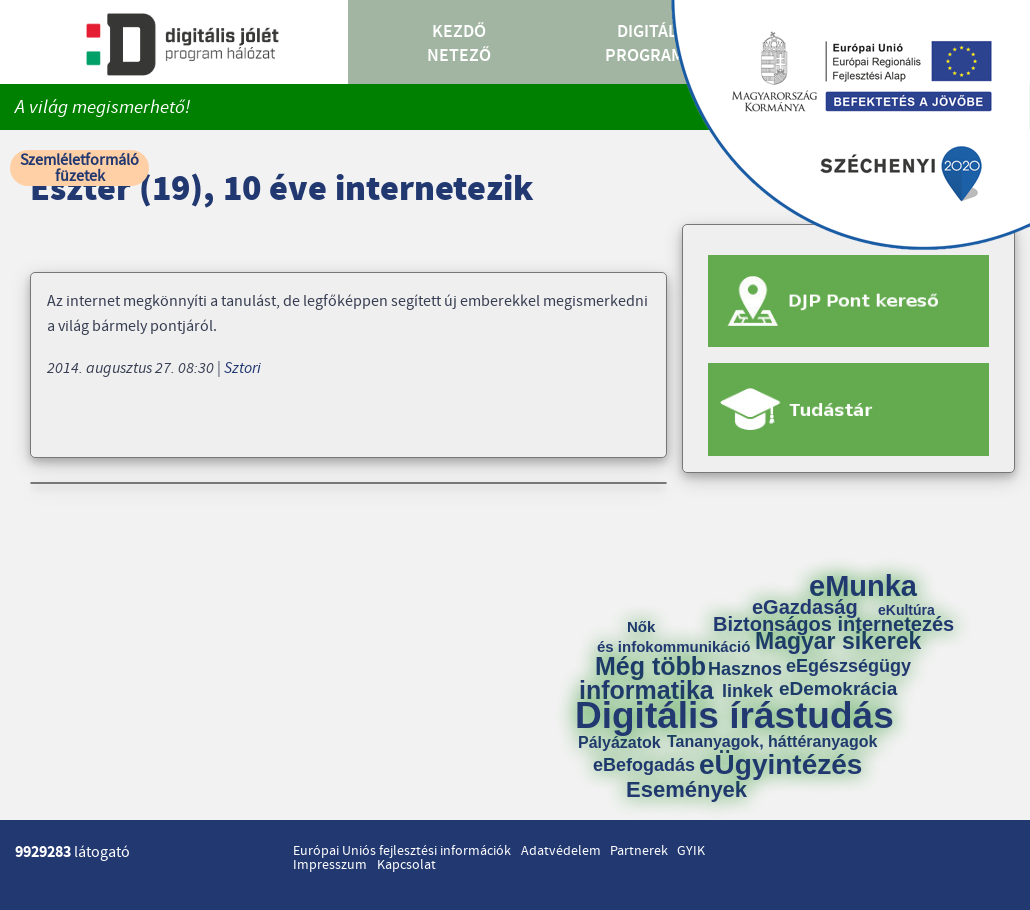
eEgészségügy (848, 666)
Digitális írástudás (734, 715)
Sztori (242, 368)
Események (686, 790)
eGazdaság (805, 607)
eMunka (863, 586)
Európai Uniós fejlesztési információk (402, 851)
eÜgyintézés (780, 765)
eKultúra (906, 610)
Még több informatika (646, 678)
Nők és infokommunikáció (673, 636)
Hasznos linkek (752, 680)
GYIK (691, 851)
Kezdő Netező (459, 44)
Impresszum (330, 865)
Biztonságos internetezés (833, 624)
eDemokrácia (838, 688)
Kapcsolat (406, 865)
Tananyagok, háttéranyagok (772, 742)
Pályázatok (619, 743)
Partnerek (639, 851)
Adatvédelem (561, 851)
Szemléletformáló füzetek (79, 168)
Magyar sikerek (838, 641)
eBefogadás (644, 765)
